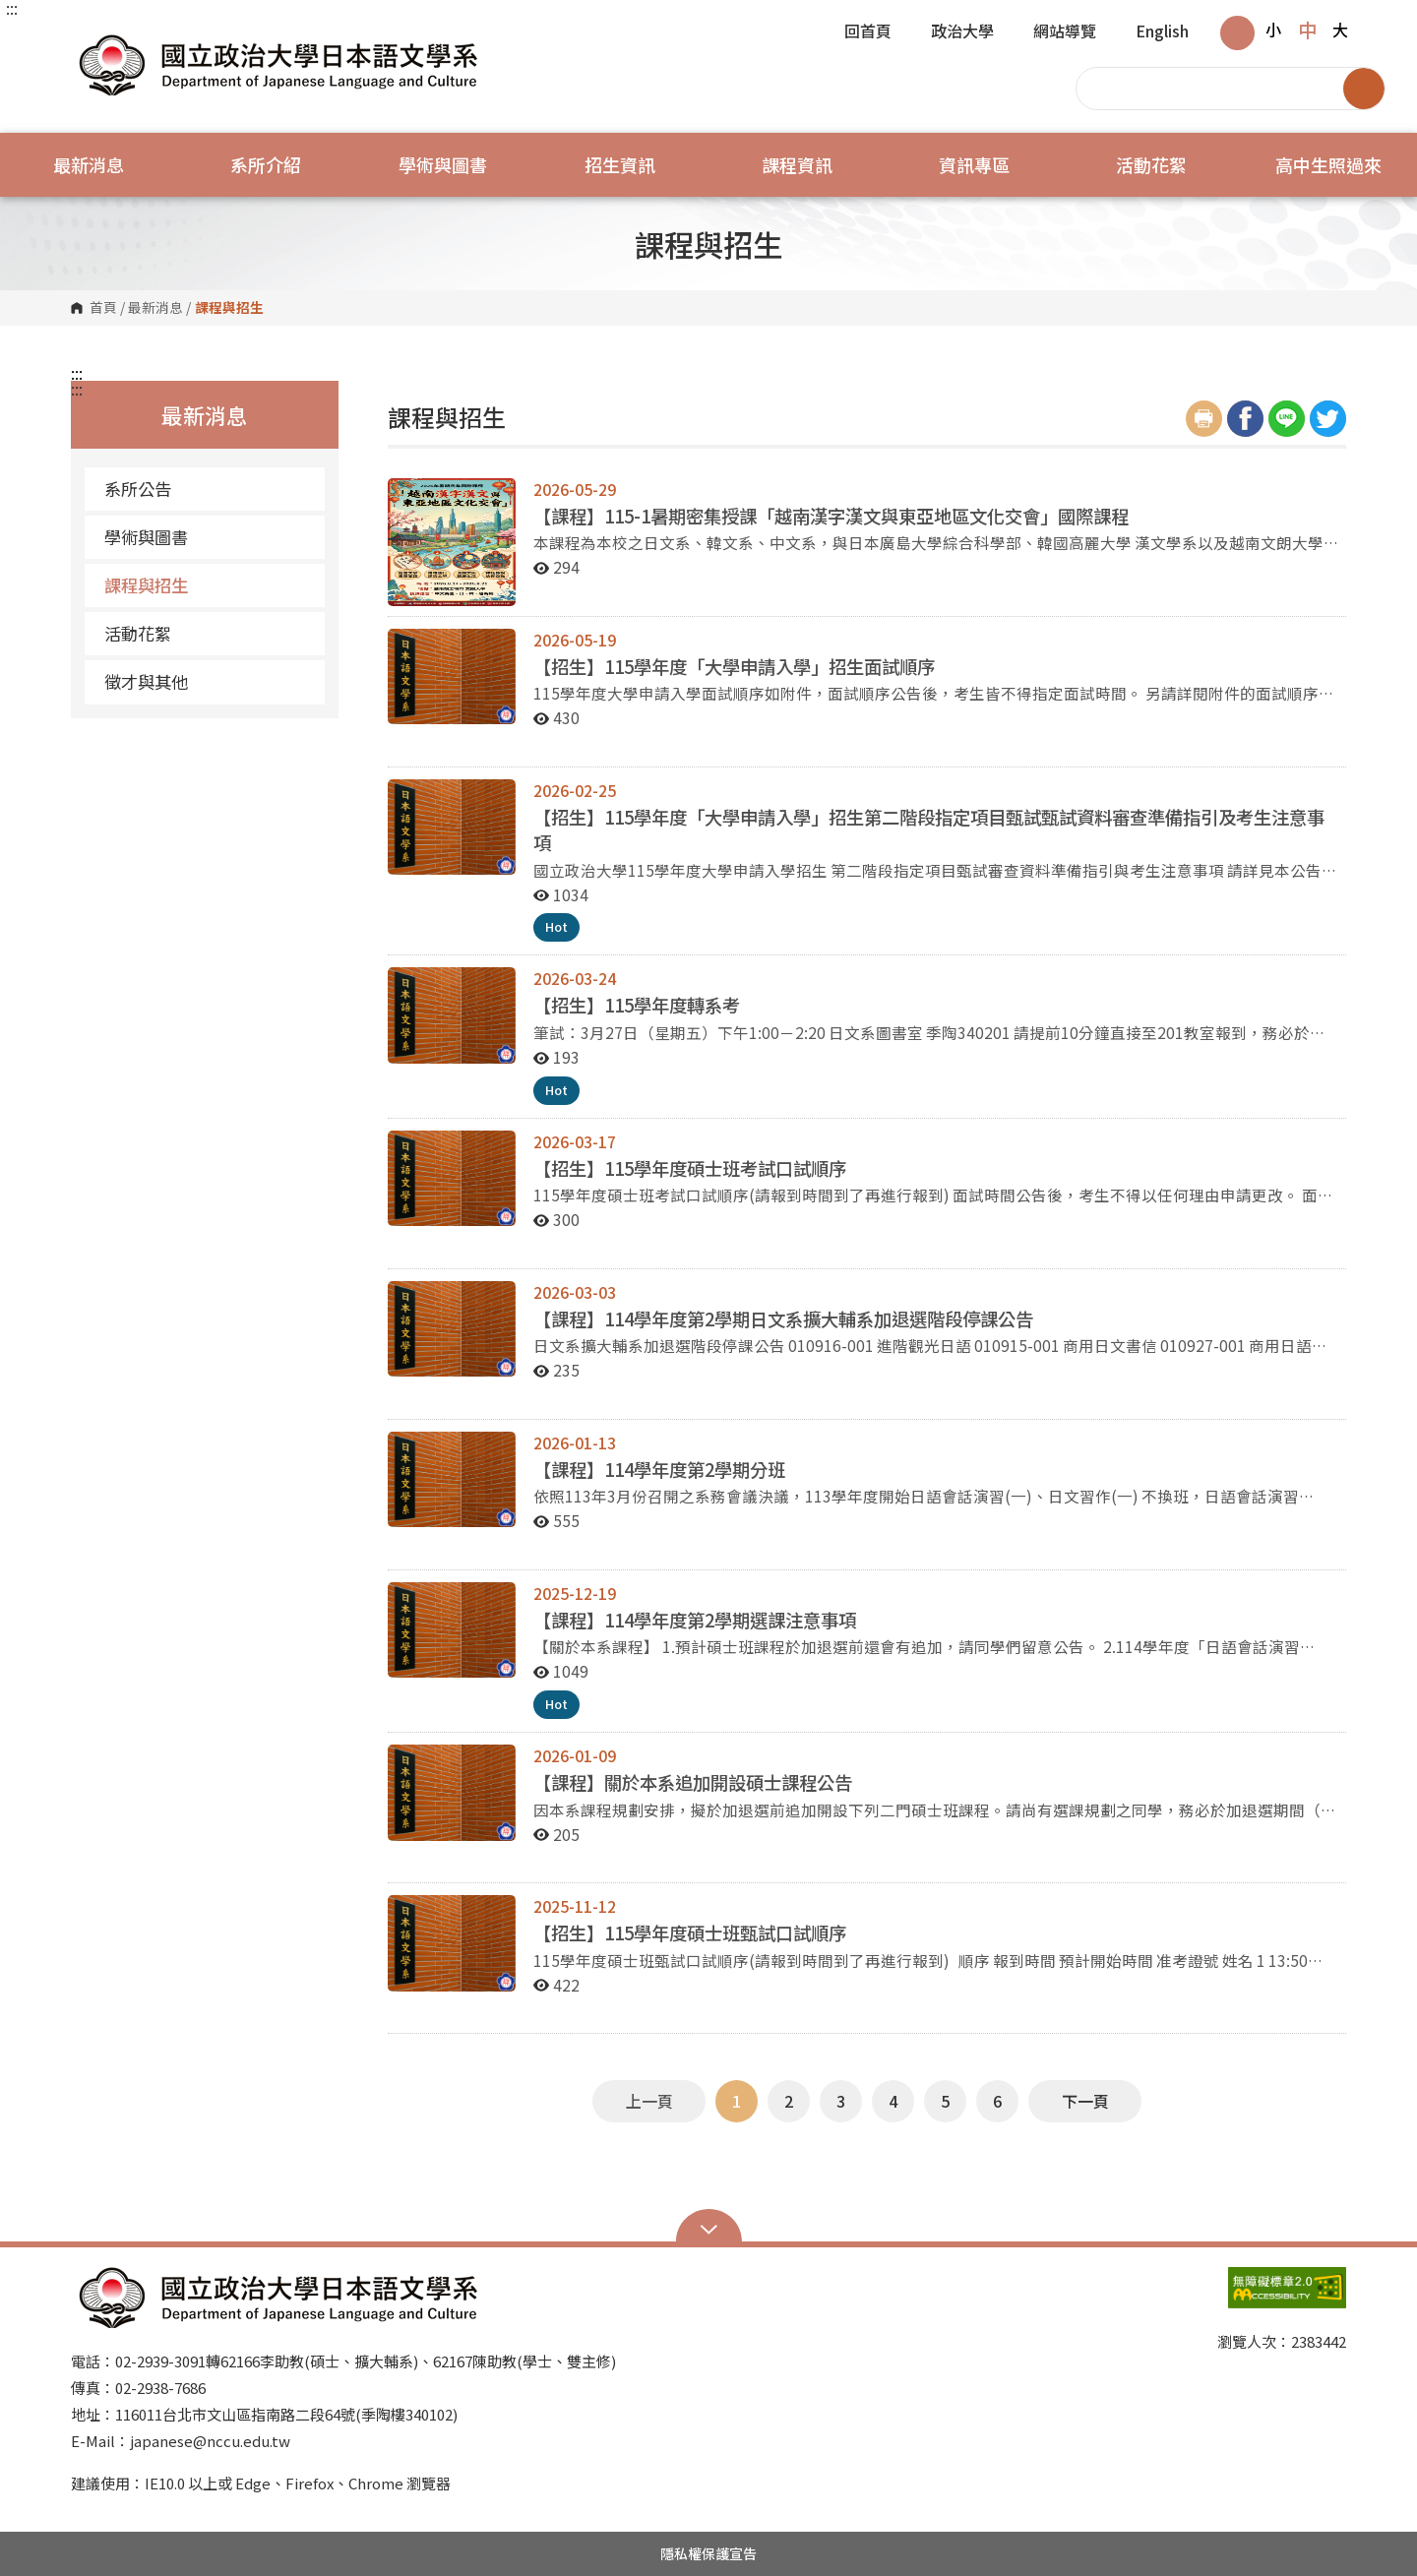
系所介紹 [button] (265, 164)
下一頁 (1085, 2101)
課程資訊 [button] (797, 164)
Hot (556, 926)
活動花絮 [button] (1151, 164)
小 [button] (1273, 29)
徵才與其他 (146, 681)
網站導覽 (1064, 32)
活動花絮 (137, 633)
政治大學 (962, 32)
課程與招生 (146, 585)
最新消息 (155, 308)
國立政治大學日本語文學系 (90, 39)
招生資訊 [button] (620, 164)
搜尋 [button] (1364, 88)
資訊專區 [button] (974, 164)
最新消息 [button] (88, 164)
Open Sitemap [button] (709, 2227)
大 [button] (1340, 29)
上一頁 (649, 2101)
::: (12, 8)
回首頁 (868, 32)
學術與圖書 (146, 536)
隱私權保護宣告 (708, 2553)
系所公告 (137, 488)
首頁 (103, 308)
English (1162, 32)
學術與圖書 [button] (443, 164)
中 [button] (1307, 29)
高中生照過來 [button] (1328, 164)
